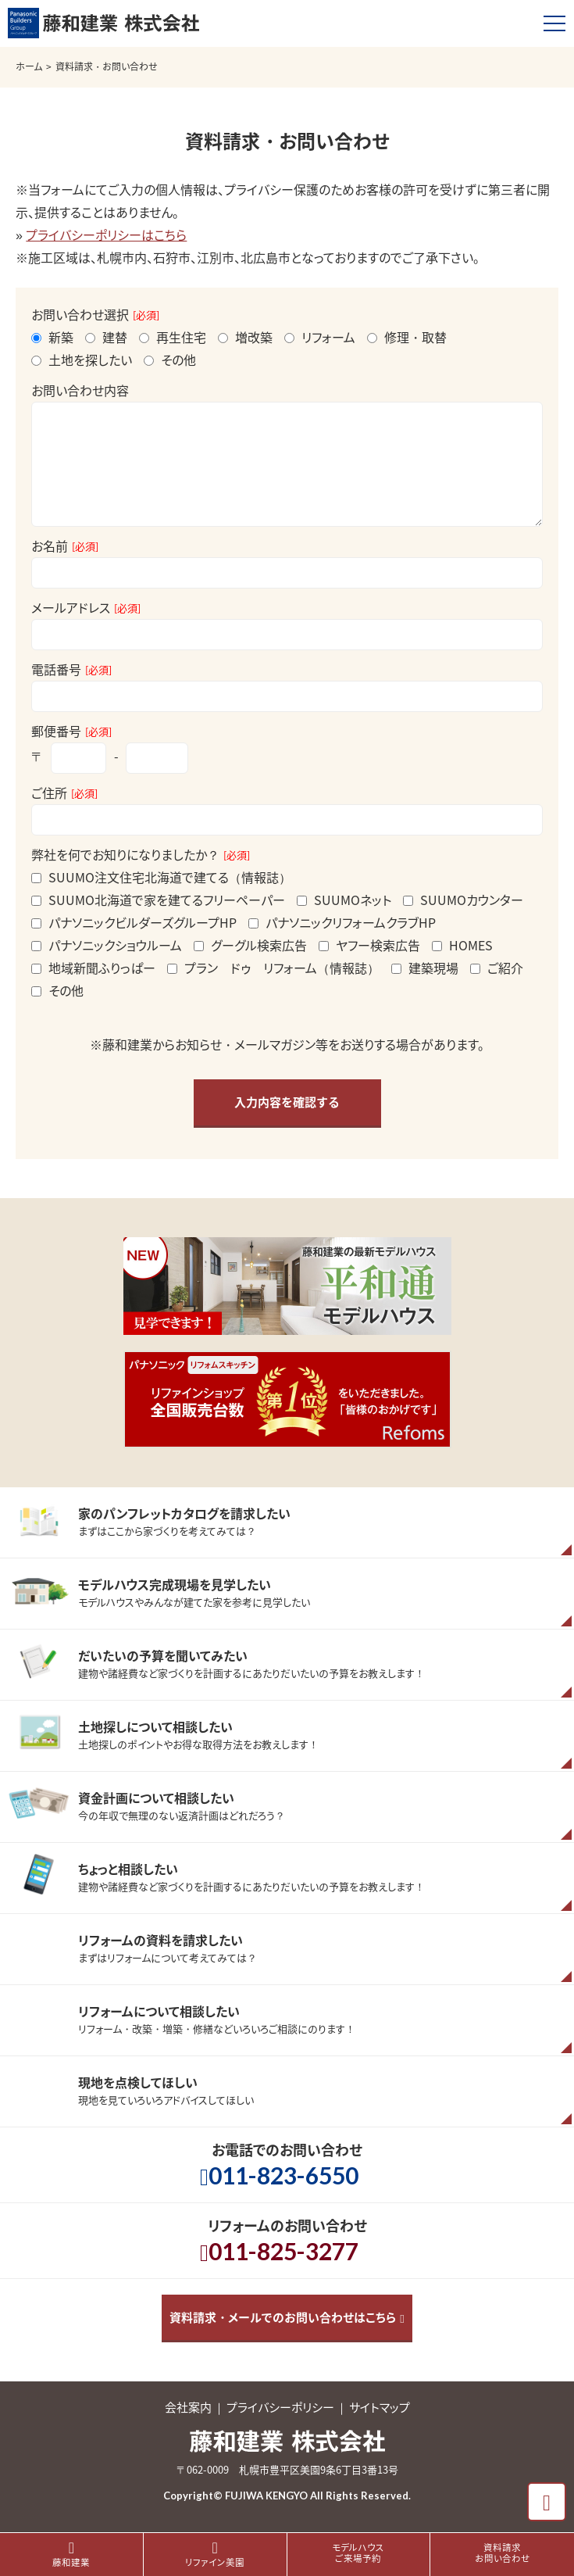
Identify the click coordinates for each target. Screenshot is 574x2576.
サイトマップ (379, 2407)
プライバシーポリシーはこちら (106, 234)
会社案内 (188, 2407)
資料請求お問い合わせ (502, 2553)
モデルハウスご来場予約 (358, 2553)
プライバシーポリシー (280, 2407)
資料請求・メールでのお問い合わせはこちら (282, 2317)
